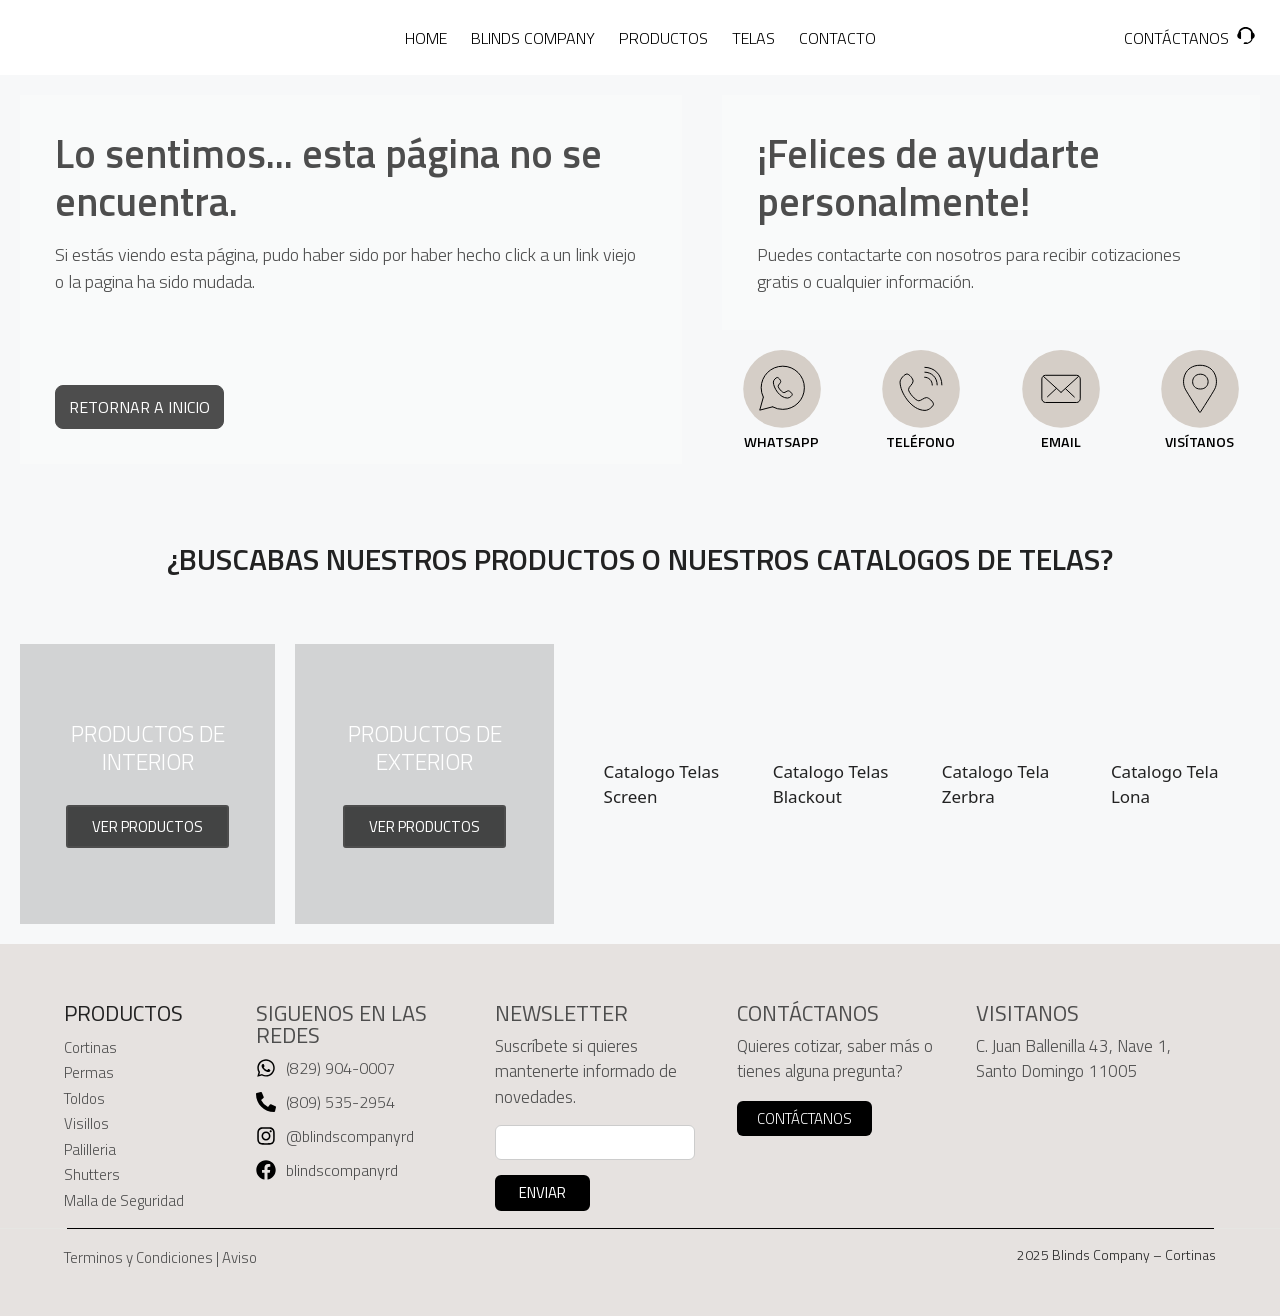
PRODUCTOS (663, 38)
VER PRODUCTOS (147, 826)
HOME (426, 38)
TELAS (753, 38)
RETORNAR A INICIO (139, 407)
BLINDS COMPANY (533, 38)
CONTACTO (837, 38)
